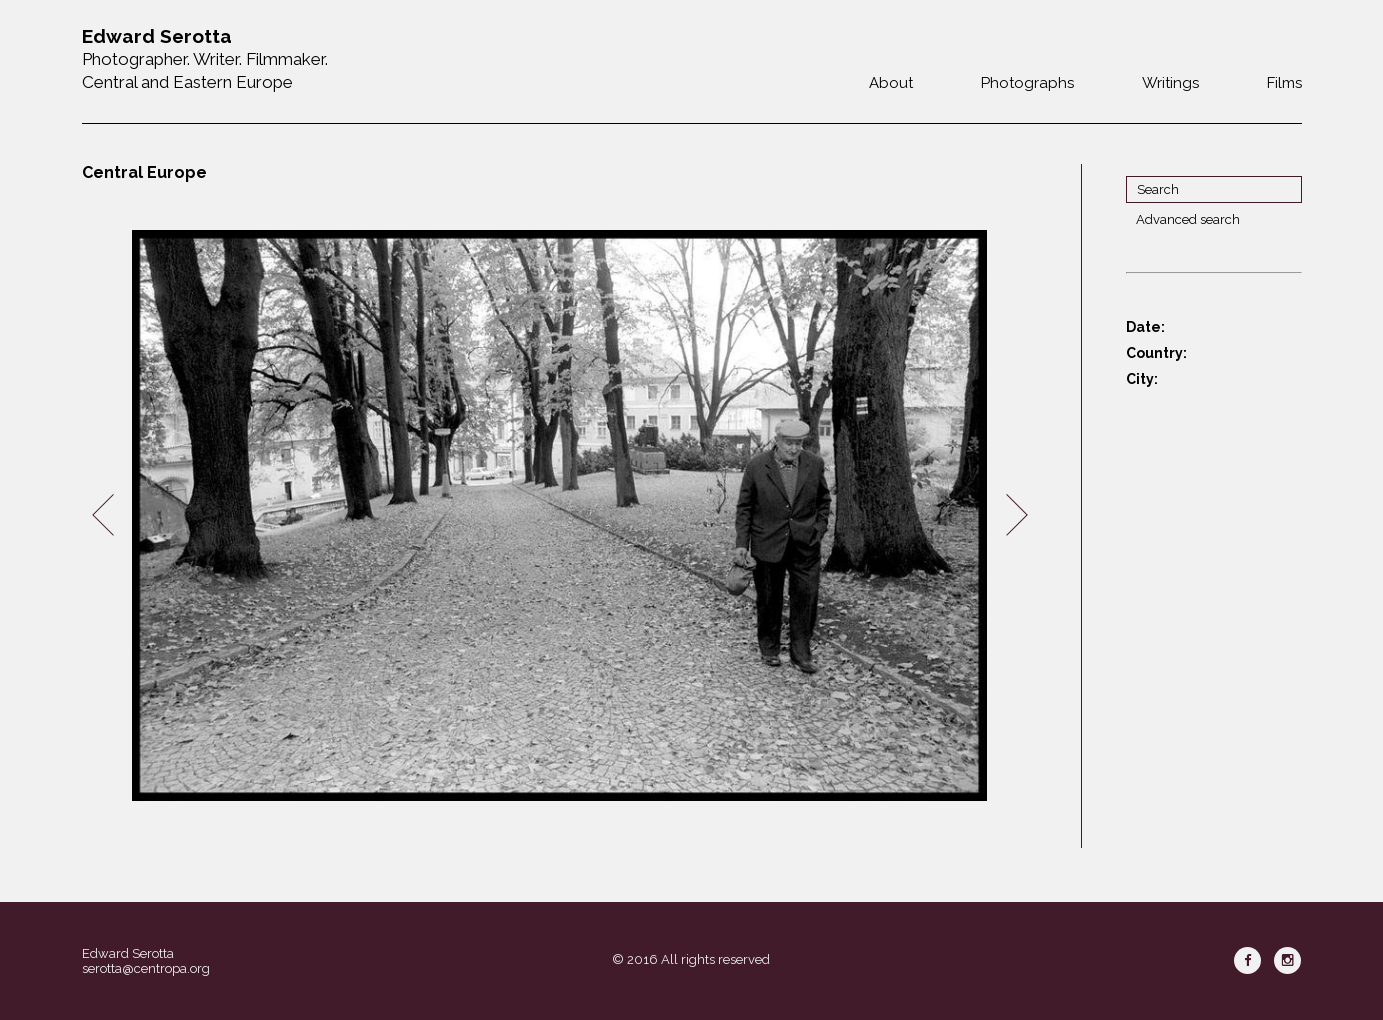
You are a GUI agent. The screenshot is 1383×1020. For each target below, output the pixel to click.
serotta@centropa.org (146, 968)
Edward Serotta (128, 953)
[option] (560, 515)
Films (1284, 83)
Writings (1170, 83)
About (891, 83)
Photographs (1027, 83)
